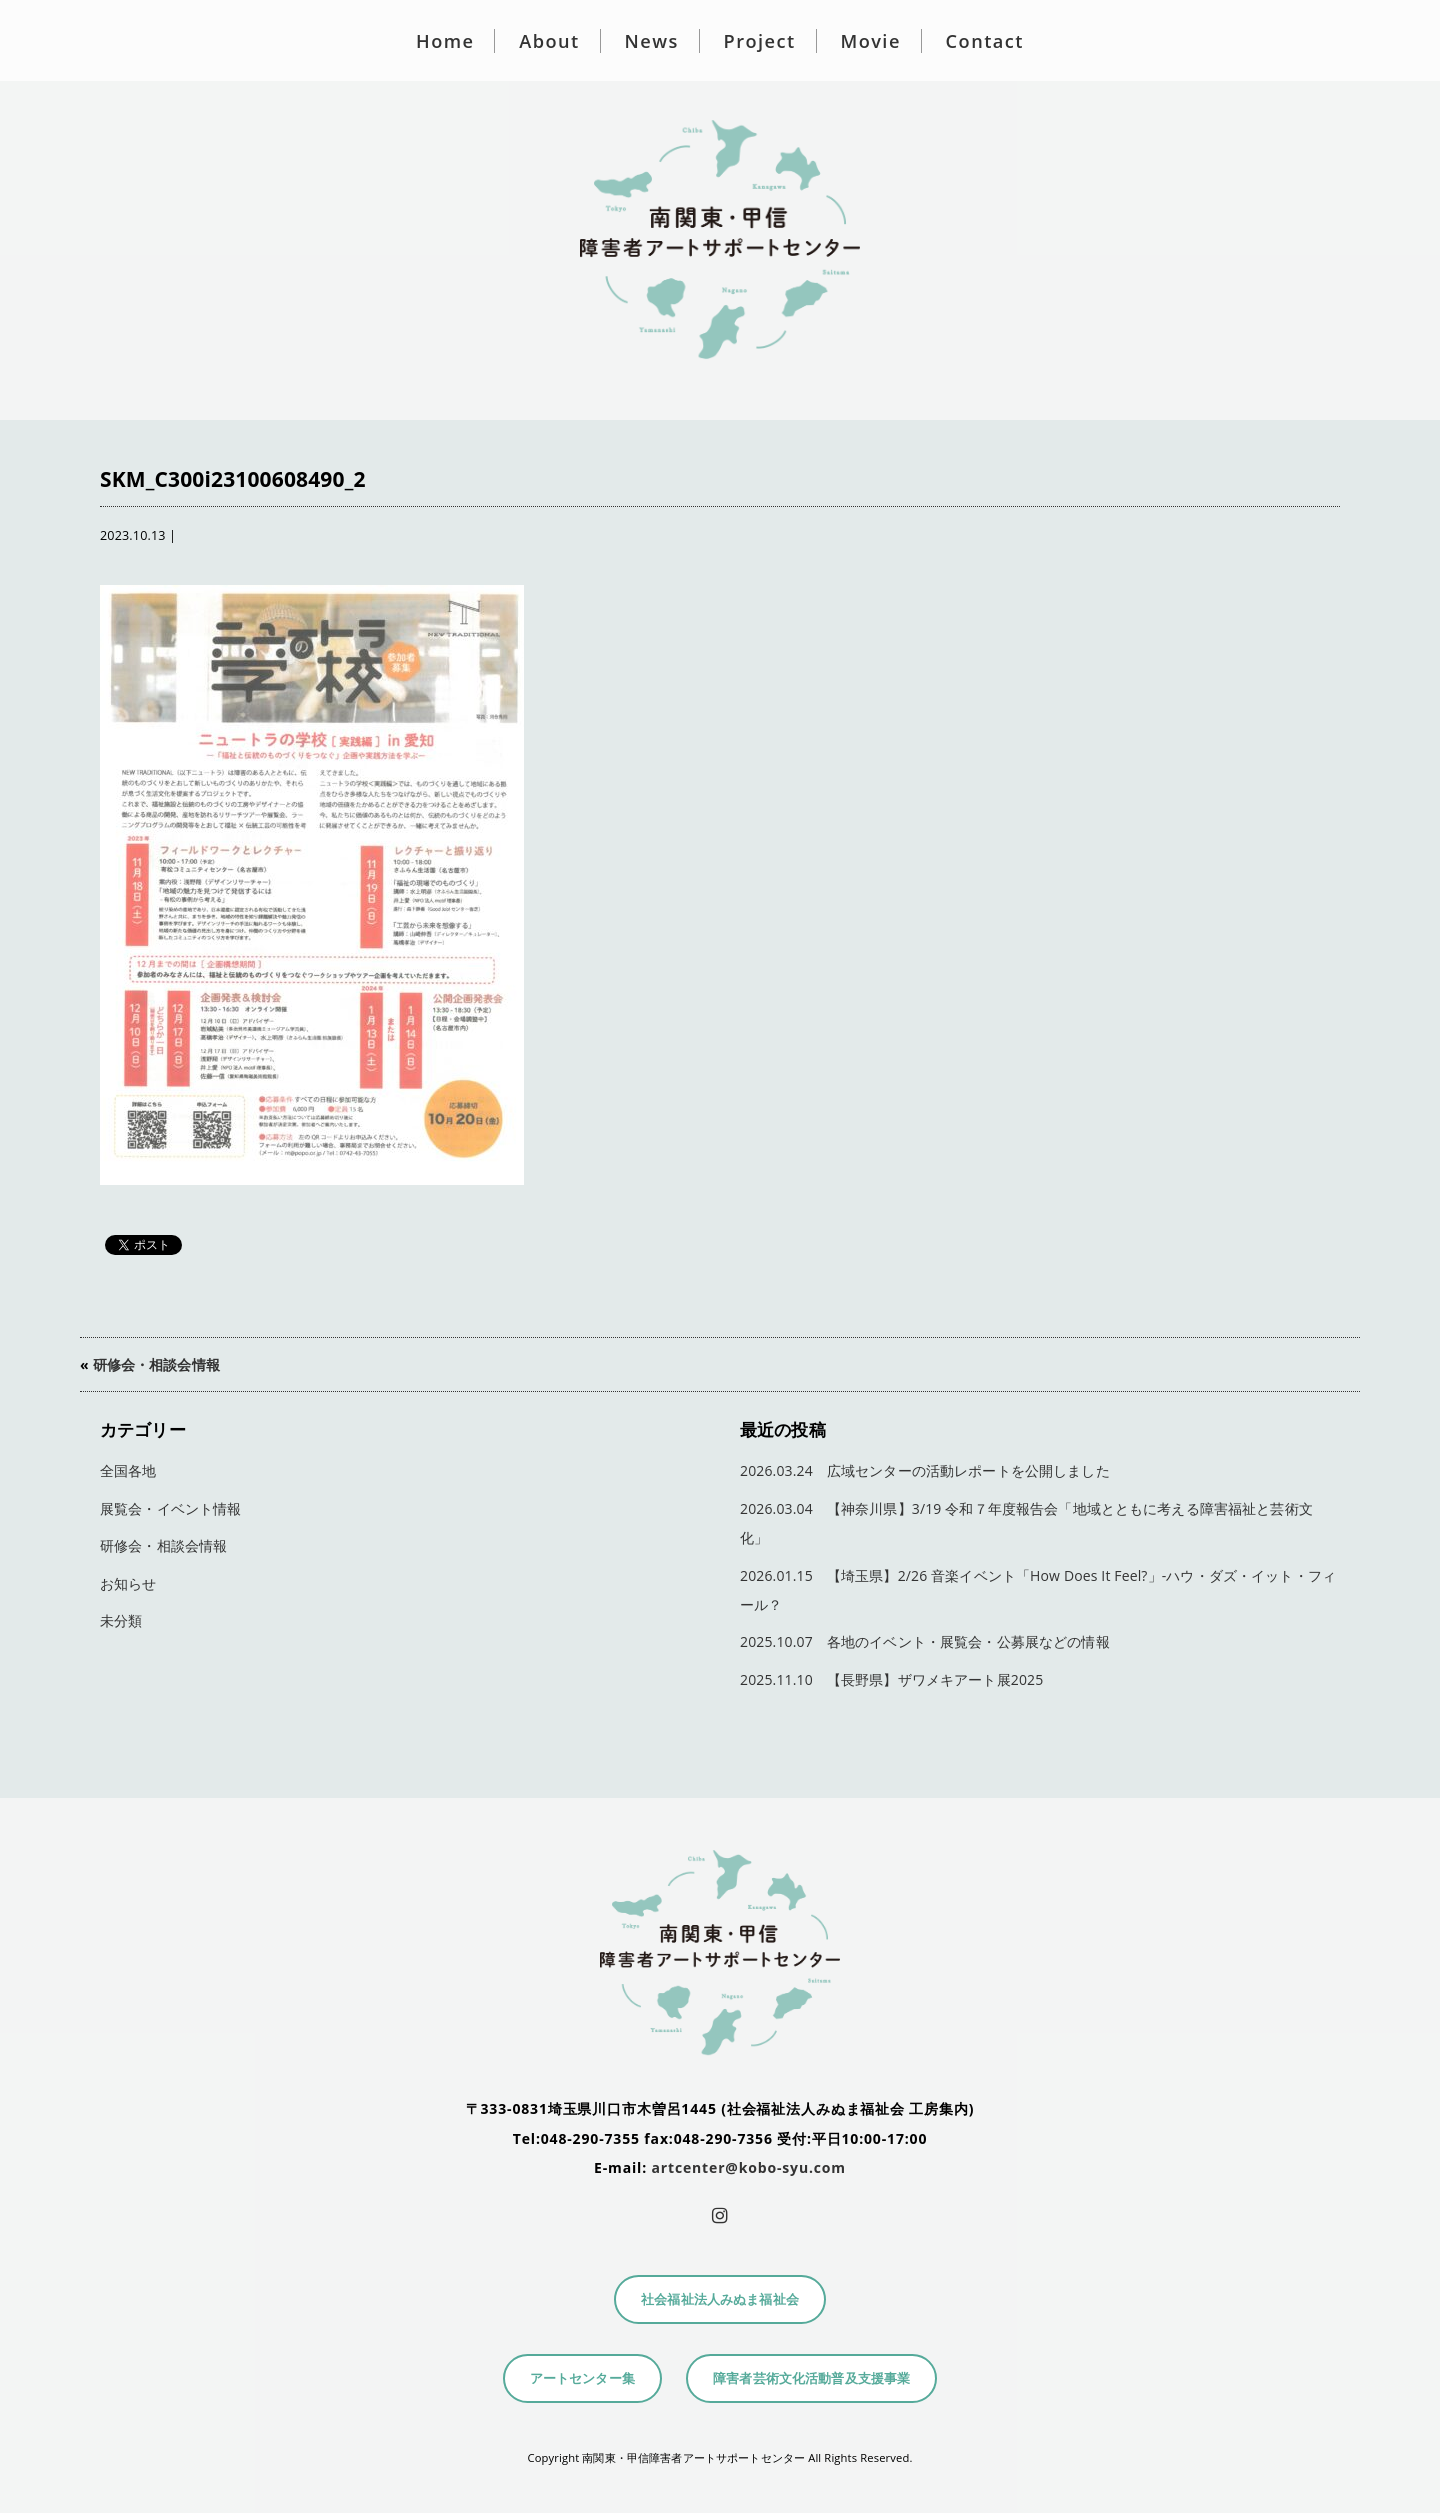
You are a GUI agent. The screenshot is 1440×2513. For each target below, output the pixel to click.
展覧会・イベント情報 (170, 1508)
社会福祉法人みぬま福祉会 (720, 2299)
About (549, 41)
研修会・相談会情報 (156, 1364)
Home (445, 41)
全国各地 (128, 1470)
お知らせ (128, 1583)
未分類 (121, 1620)
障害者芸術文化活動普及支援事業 (811, 2378)
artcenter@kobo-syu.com (749, 2167)
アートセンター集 (582, 2378)
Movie (870, 41)
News (652, 41)
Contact (985, 41)
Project (760, 41)
